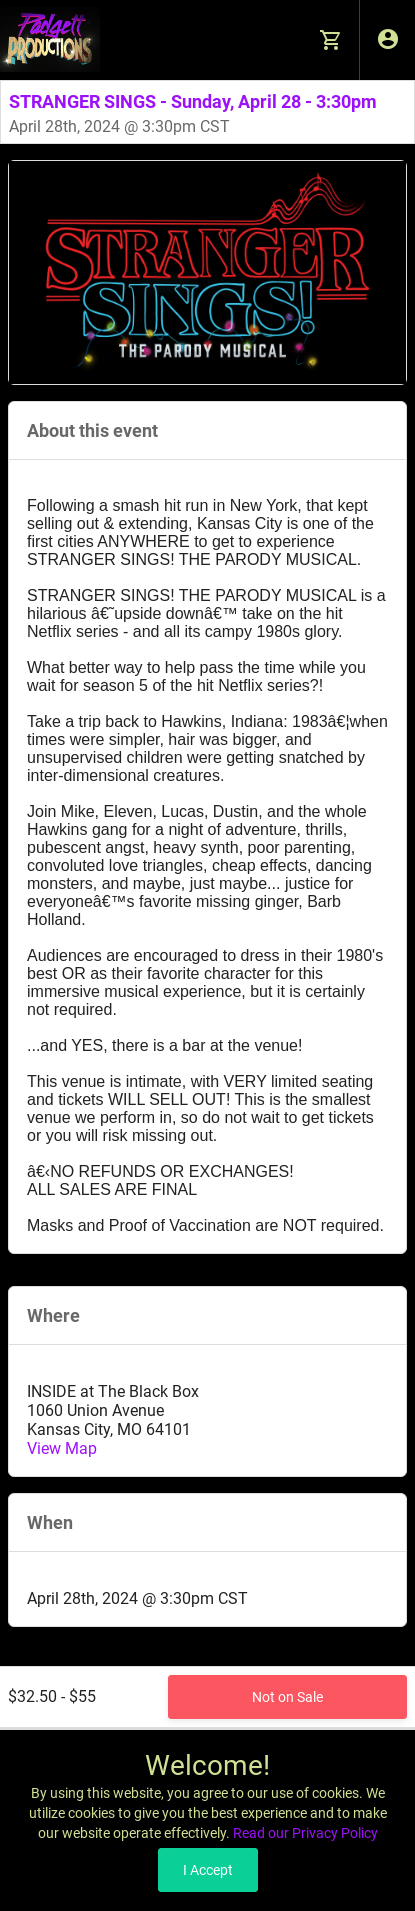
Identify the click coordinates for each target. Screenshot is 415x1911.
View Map (62, 1448)
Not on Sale (287, 1697)
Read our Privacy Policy (305, 1833)
